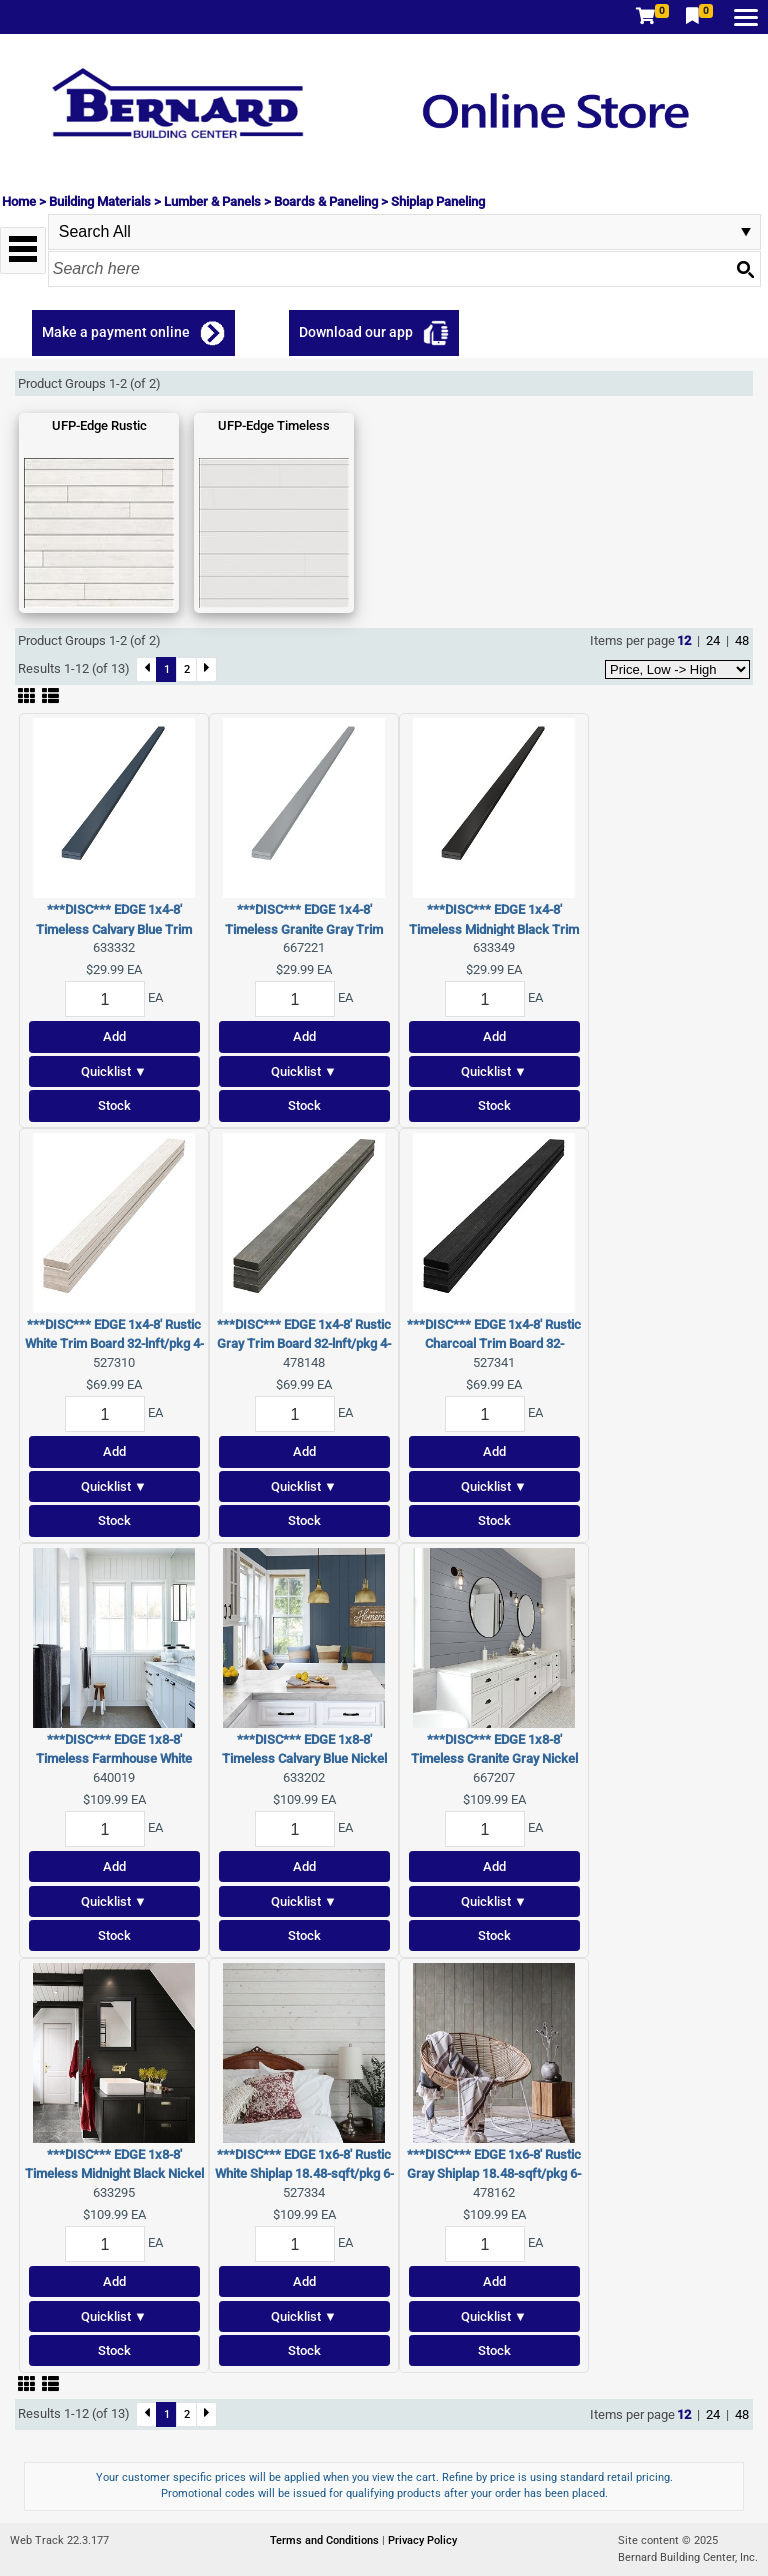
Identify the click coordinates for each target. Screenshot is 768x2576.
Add (114, 1036)
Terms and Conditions (326, 2540)
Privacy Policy (422, 2540)
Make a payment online (116, 332)
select (746, 232)
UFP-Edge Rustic (99, 425)
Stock (114, 1105)
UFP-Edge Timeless (274, 425)
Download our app (356, 332)
